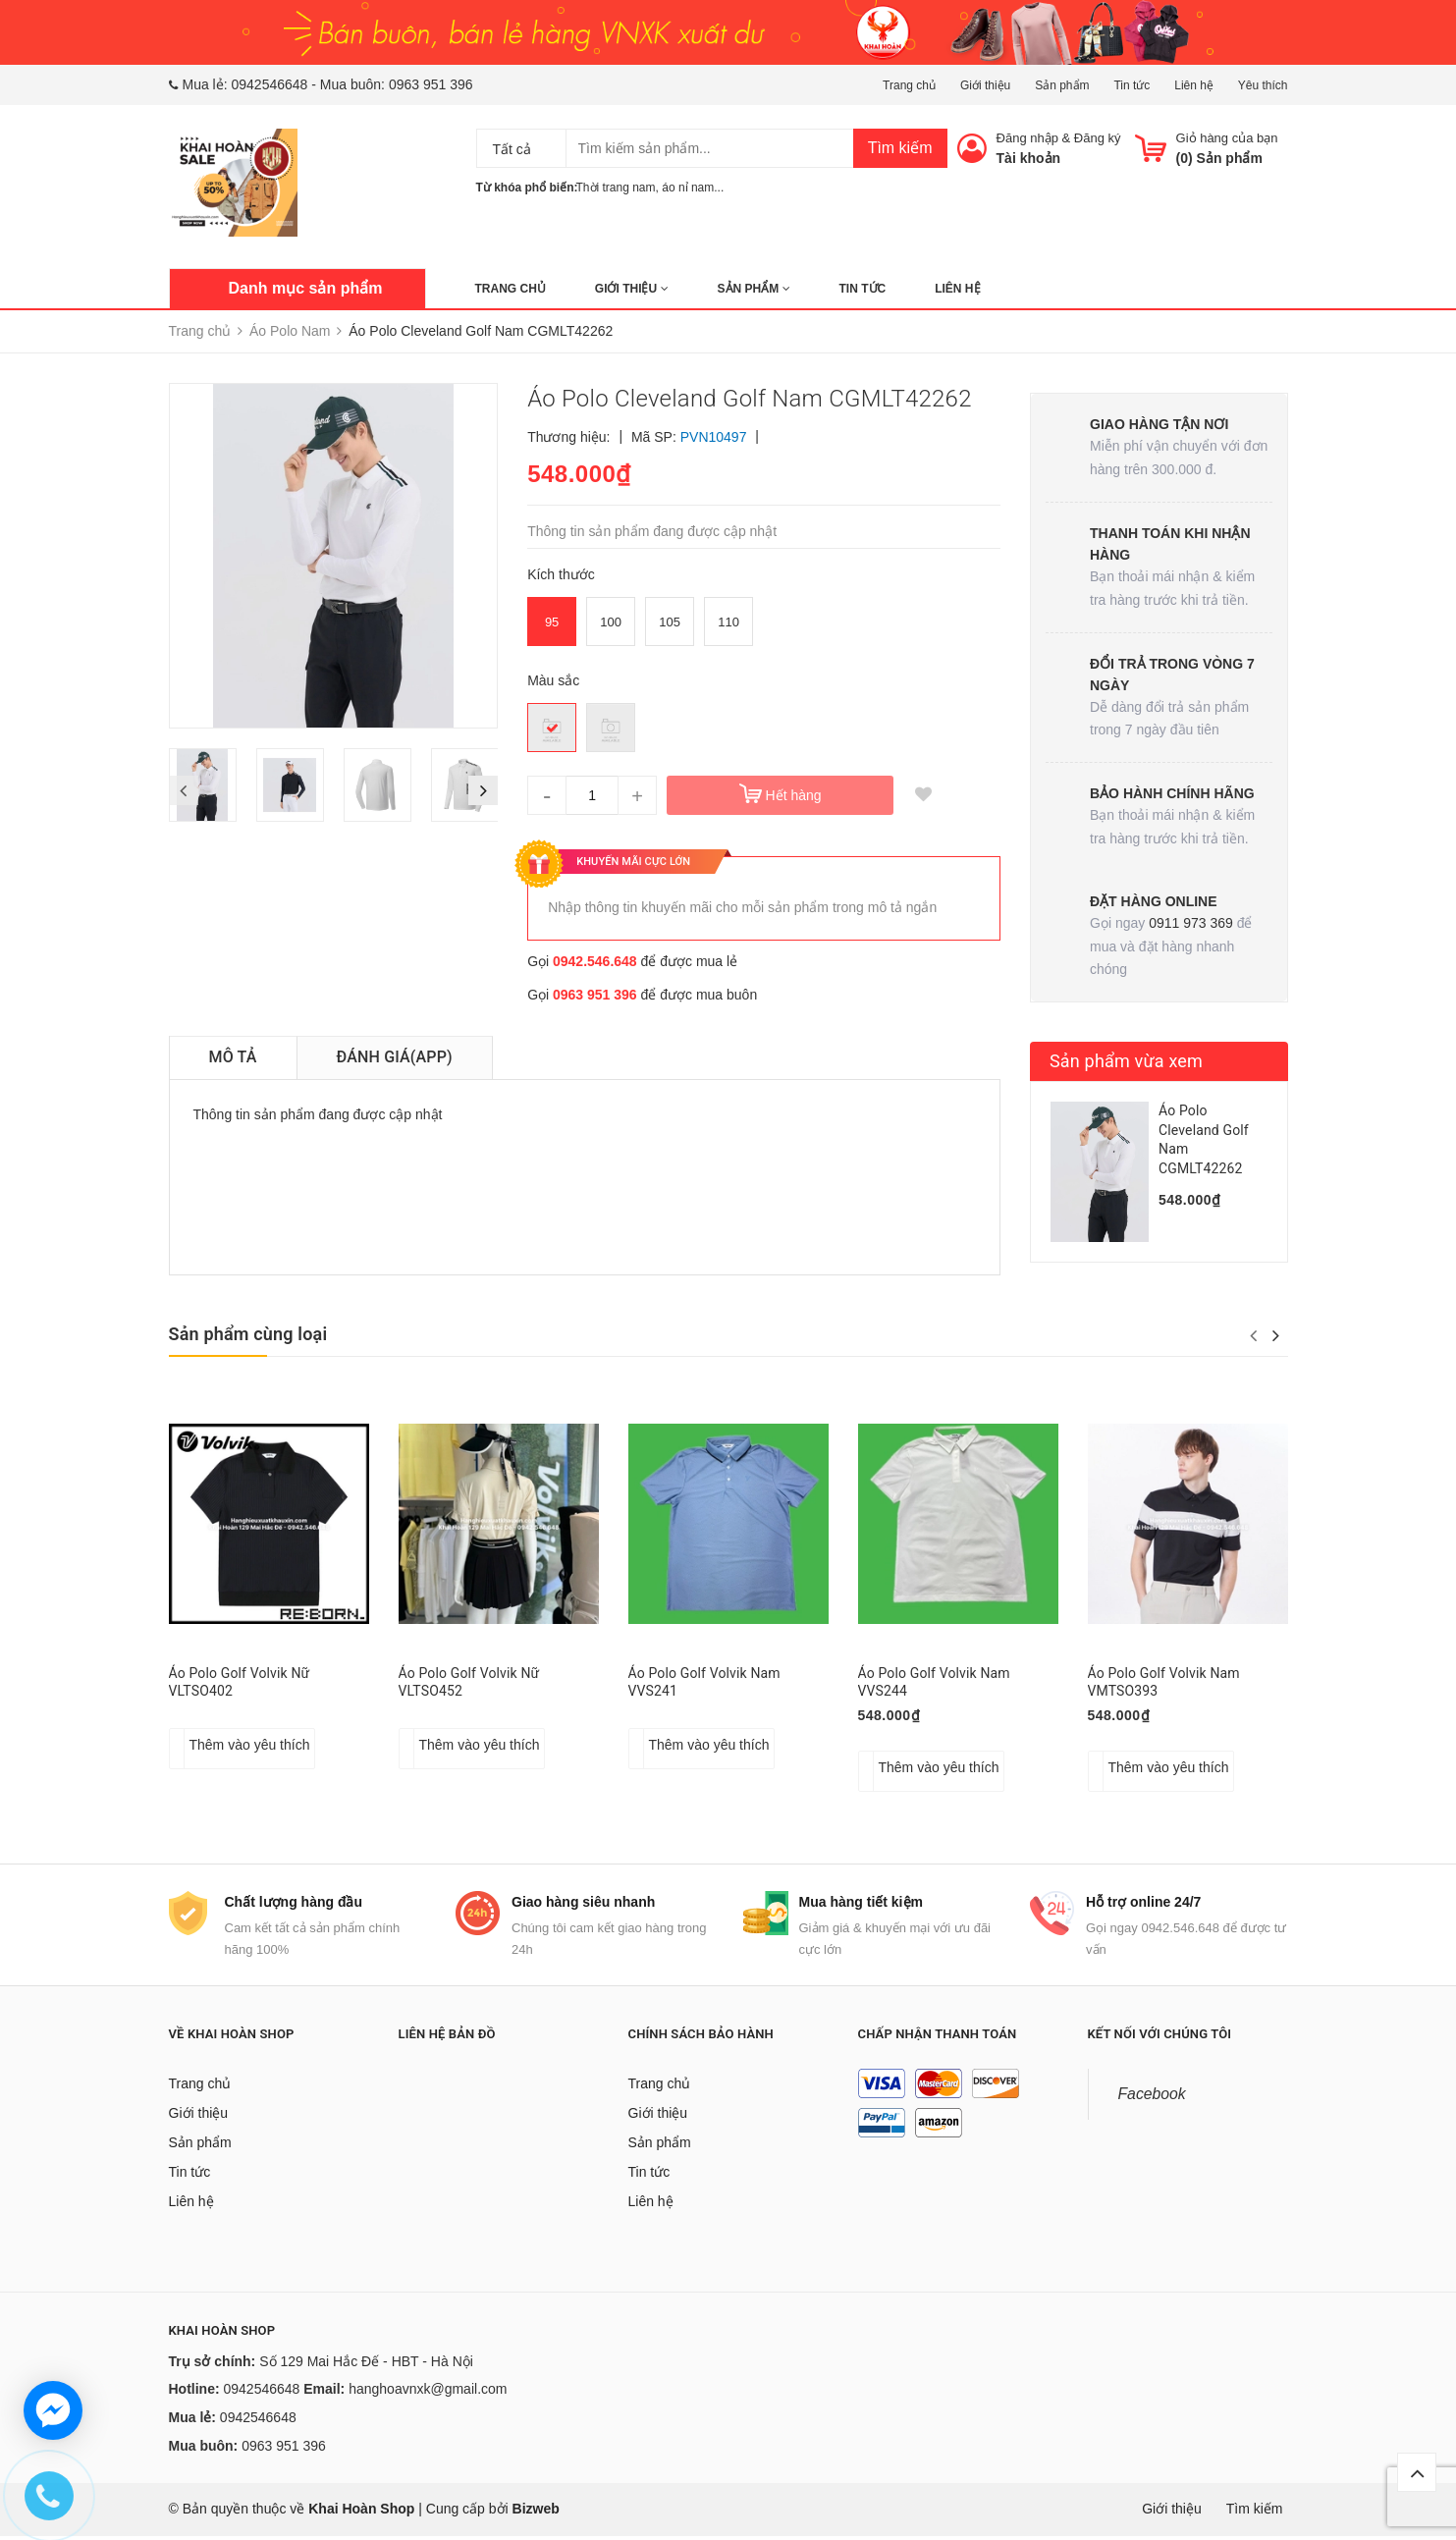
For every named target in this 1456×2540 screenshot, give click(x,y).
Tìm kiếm (900, 147)
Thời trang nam (616, 187)
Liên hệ (1193, 85)
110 (728, 622)
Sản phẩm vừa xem (1126, 1061)
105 (669, 622)
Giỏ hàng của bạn (1227, 138)
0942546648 (270, 84)
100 (610, 622)
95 (552, 622)
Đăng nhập (1027, 138)
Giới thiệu (985, 85)
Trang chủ (909, 85)
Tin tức (1131, 85)
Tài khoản (1029, 158)
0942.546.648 (595, 961)
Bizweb (536, 2512)
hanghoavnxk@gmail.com (428, 2394)
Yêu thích (1263, 85)
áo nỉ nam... (693, 187)
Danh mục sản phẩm (306, 288)
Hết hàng (794, 795)
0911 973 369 (1191, 923)
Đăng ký (1097, 138)
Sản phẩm (1062, 85)
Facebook (1152, 2097)
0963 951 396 (431, 84)
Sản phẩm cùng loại (248, 1334)
